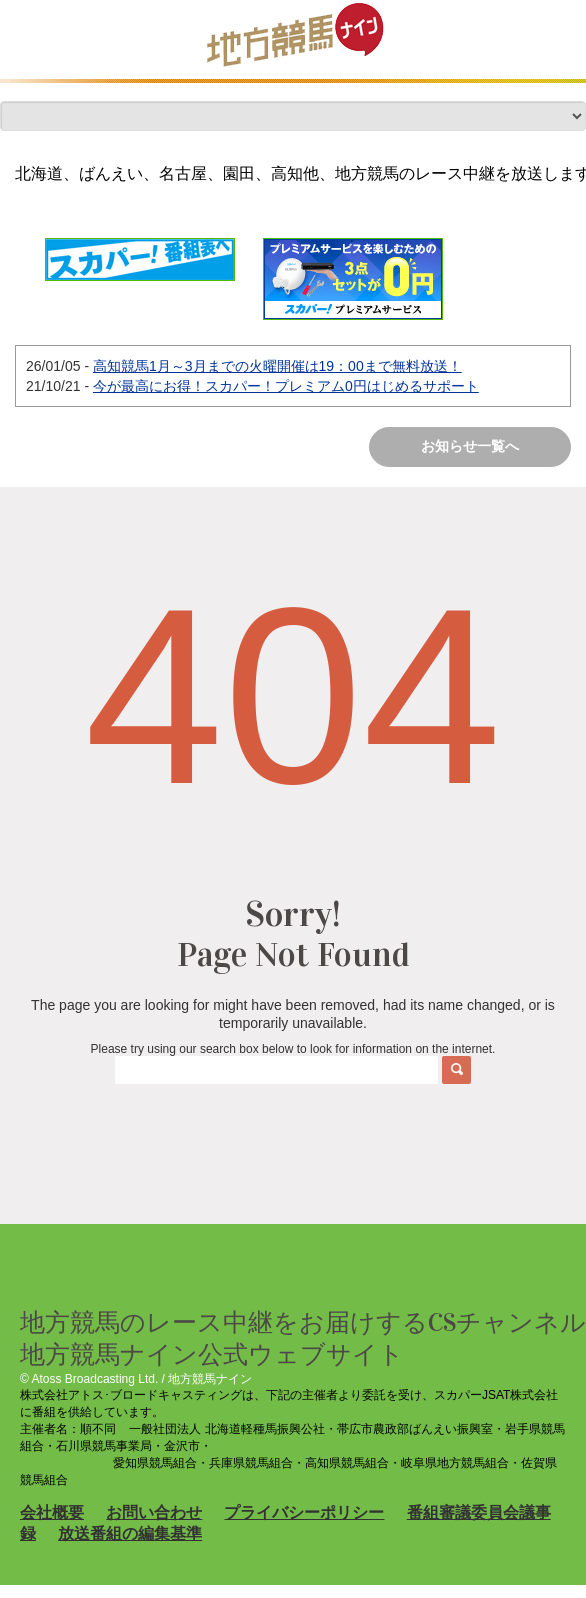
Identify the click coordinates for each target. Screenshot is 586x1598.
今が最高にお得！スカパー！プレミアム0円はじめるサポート (286, 386)
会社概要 (52, 1512)
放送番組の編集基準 (130, 1533)
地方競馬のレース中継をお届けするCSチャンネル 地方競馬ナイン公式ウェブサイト (303, 1338)
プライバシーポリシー (304, 1512)
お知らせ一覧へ (470, 446)
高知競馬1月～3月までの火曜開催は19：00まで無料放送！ (277, 366)
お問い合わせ (154, 1512)
